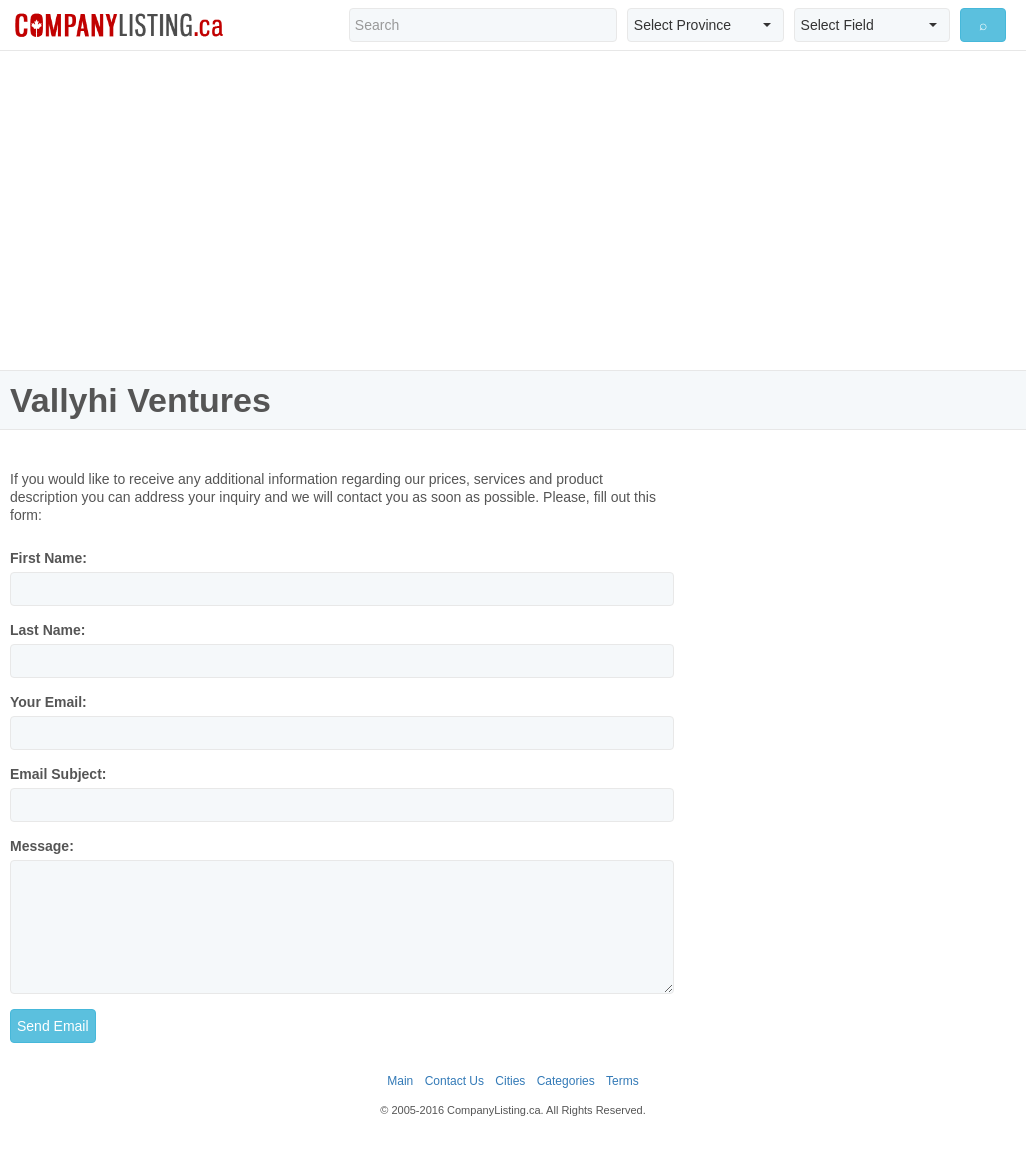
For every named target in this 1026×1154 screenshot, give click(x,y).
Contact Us (454, 1081)
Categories (566, 1081)
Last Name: (47, 630)
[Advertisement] (513, 210)
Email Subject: (58, 774)
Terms (622, 1081)
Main (400, 1081)
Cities (510, 1081)
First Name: (48, 558)
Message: (42, 846)
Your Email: (48, 702)
